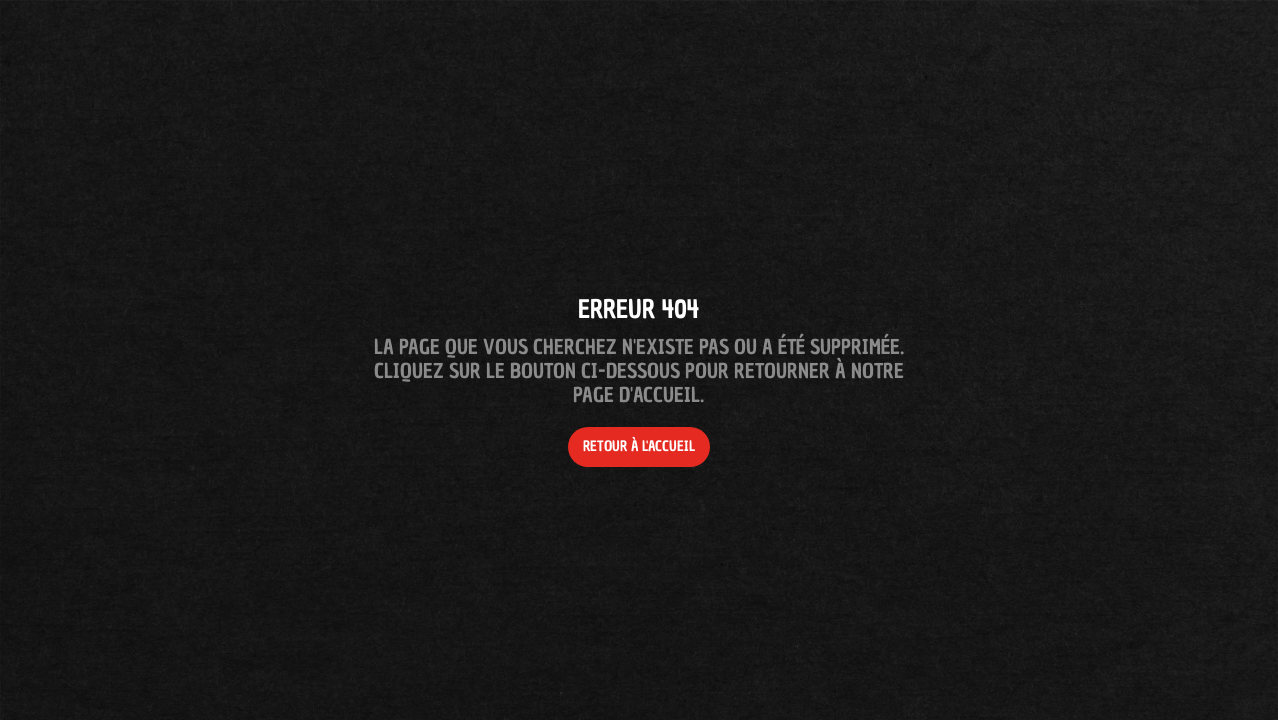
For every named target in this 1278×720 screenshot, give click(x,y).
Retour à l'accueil (639, 446)
